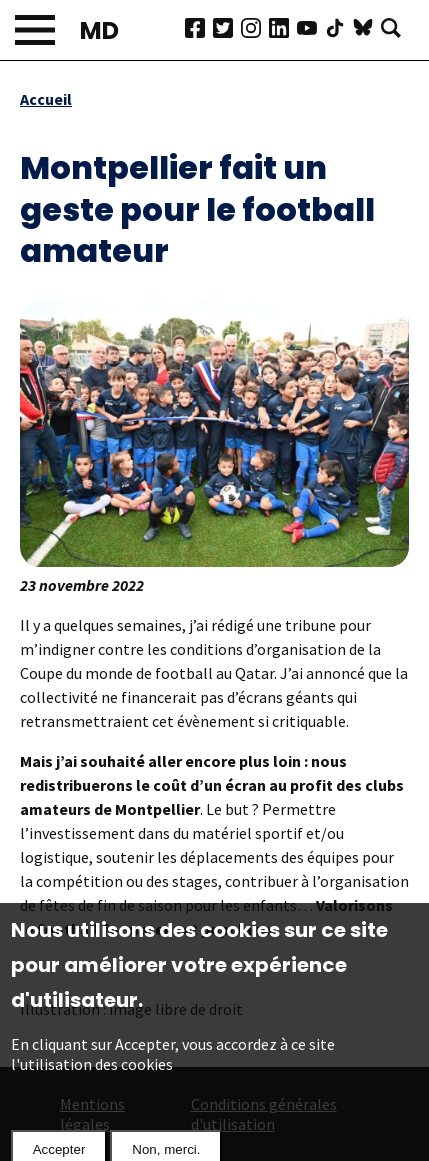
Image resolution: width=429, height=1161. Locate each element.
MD (99, 30)
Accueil (46, 99)
